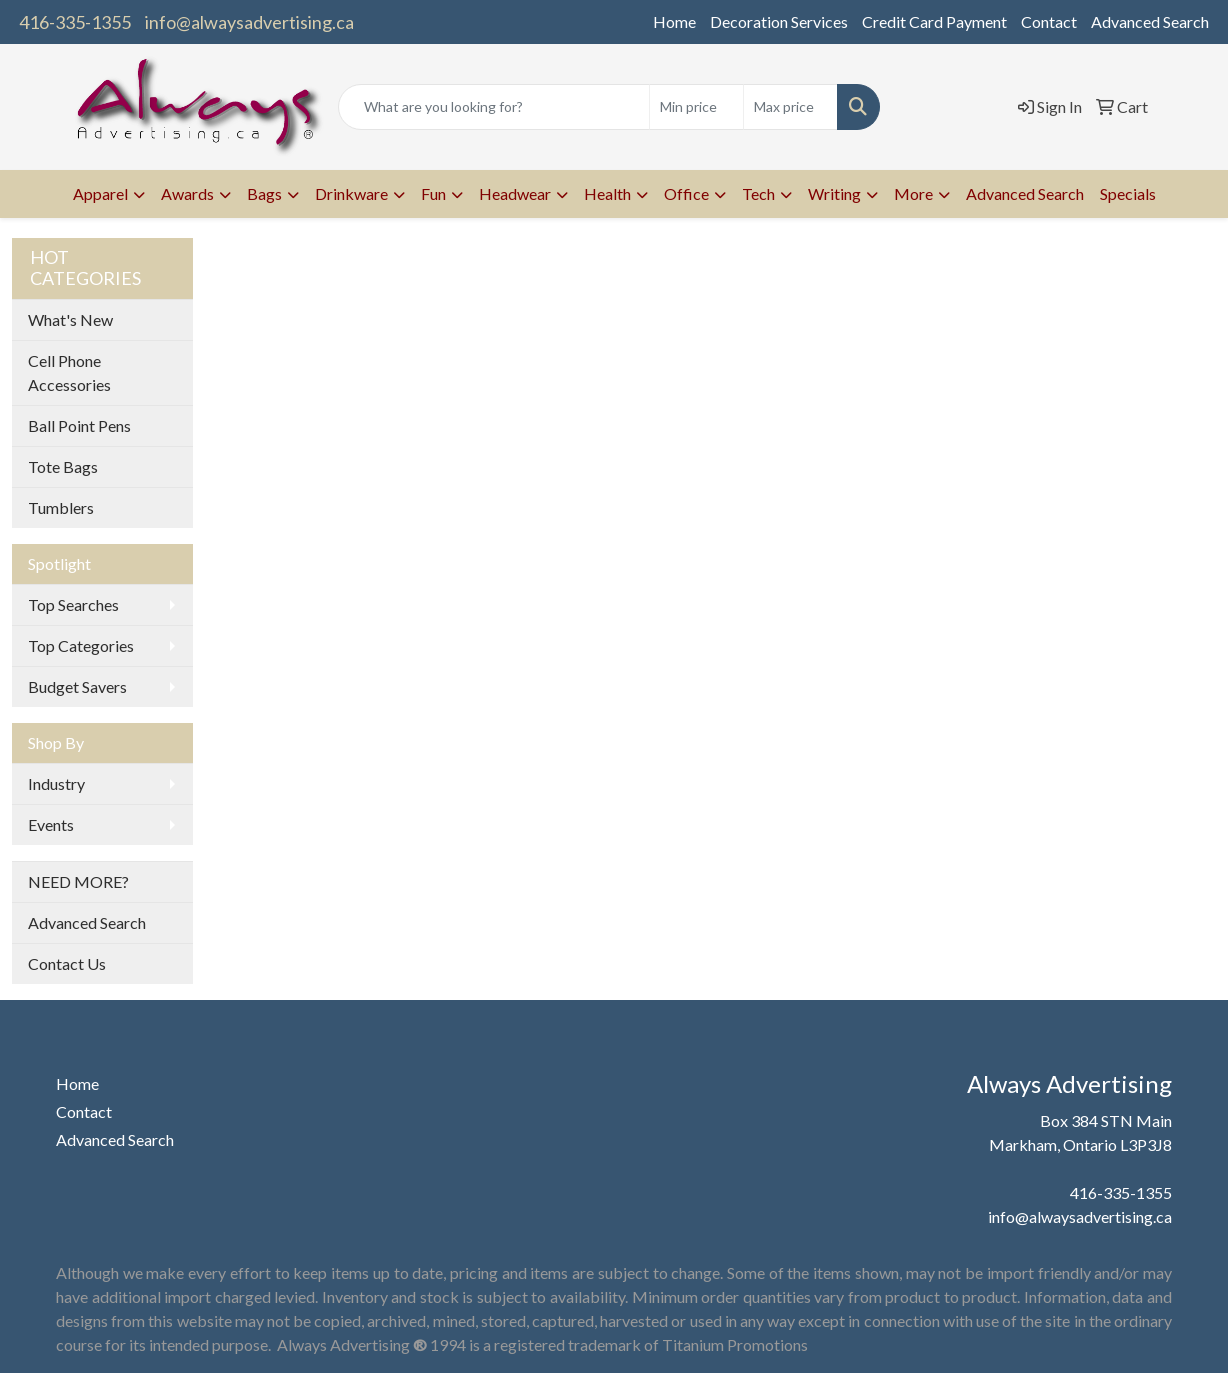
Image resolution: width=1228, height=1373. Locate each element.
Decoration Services (779, 21)
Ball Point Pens (79, 425)
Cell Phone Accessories (69, 372)
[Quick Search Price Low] (696, 107)
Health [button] (607, 193)
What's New (70, 319)
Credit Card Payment (934, 21)
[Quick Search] (494, 107)
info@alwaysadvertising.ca (249, 22)
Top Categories (81, 645)
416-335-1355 (75, 22)
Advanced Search (1150, 21)
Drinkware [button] (351, 193)
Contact (1049, 21)
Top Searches (73, 604)
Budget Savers (77, 686)
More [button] (913, 193)
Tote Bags (63, 466)
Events (51, 824)
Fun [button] (433, 193)
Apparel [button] (100, 193)
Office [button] (686, 193)
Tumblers (61, 507)
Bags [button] (264, 193)
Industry (56, 783)
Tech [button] (758, 193)
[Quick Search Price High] (790, 107)
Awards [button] (187, 193)
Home (674, 21)
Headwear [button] (515, 193)
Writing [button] (834, 193)
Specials (1128, 193)
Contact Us (67, 963)
